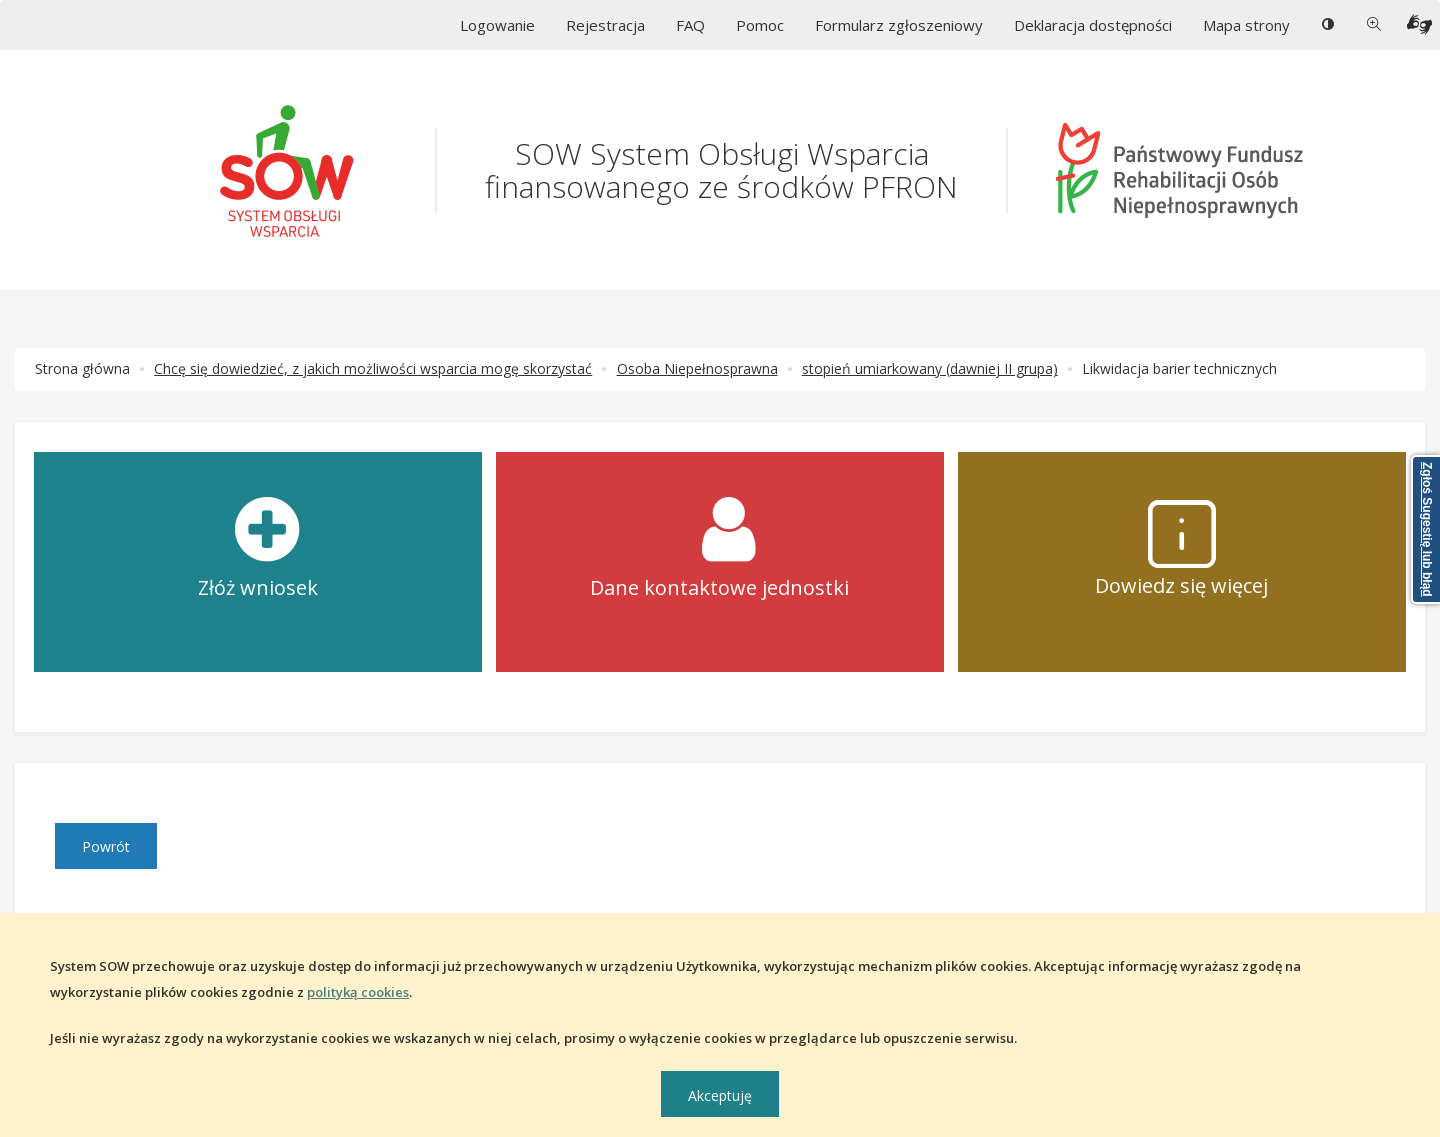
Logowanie (497, 25)
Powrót (106, 846)
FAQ (690, 25)
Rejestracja (605, 25)
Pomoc (760, 25)
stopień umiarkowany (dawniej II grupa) (930, 368)
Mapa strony (1246, 25)
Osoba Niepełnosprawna (697, 368)
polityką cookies (358, 992)
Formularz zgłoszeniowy (899, 25)
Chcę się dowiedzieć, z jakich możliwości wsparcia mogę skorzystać (373, 368)
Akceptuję (720, 1095)
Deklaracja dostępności (1093, 25)
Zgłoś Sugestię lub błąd (1427, 529)
